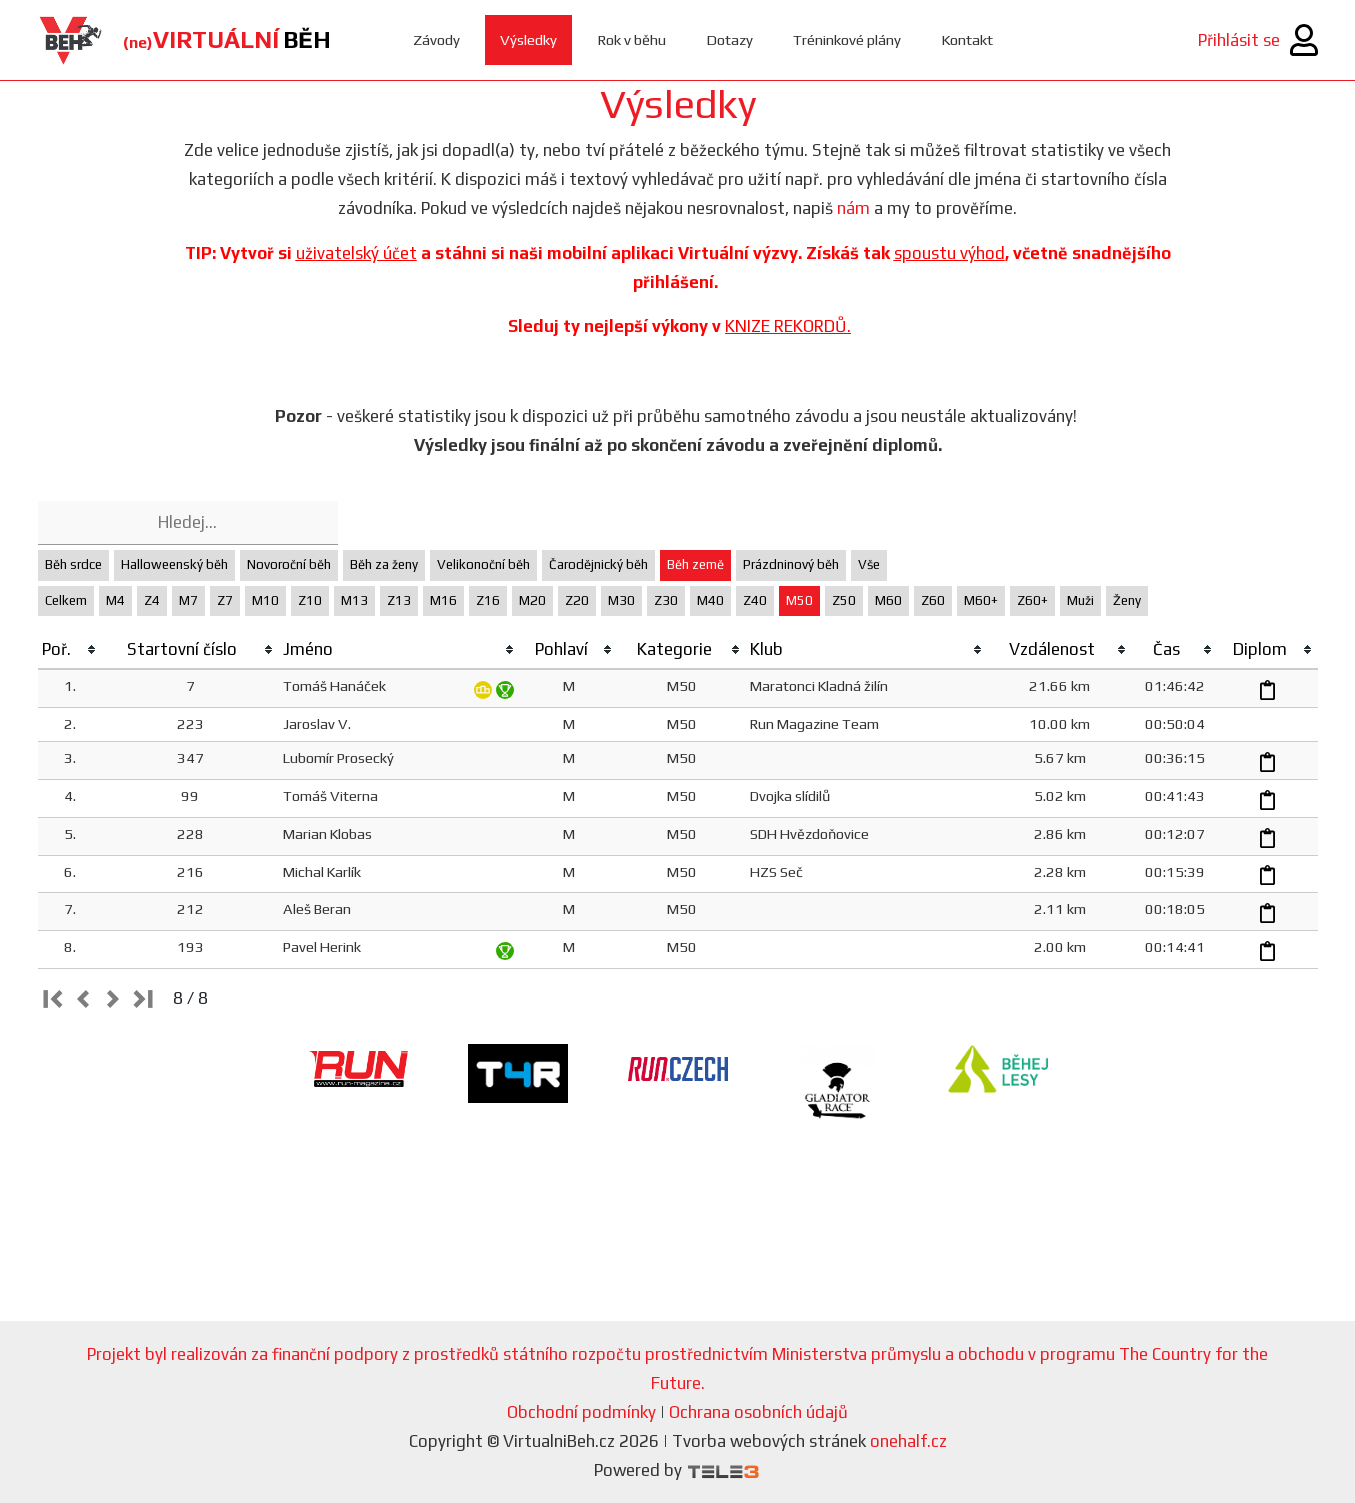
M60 (888, 600)
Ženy (1127, 600)
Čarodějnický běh (598, 564)
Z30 (666, 600)
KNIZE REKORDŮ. (788, 326)
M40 (710, 600)
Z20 (577, 600)
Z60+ (1032, 600)
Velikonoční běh (483, 564)
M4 (115, 600)
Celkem (66, 600)
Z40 (755, 600)
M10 (265, 600)
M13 (354, 600)
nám (853, 208)
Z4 (152, 600)
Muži (1080, 600)
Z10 (310, 600)
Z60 (933, 600)
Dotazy (729, 39)
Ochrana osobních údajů (758, 1412)
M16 (443, 600)
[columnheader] (70, 650)
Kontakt (968, 39)
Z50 (844, 600)
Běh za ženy (384, 564)
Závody (436, 39)
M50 (799, 600)
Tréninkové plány (847, 39)
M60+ (981, 600)
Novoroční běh (289, 564)
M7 (188, 600)
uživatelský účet (356, 253)
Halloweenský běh (174, 564)
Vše (869, 564)
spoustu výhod (949, 253)
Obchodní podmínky (581, 1412)
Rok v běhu (631, 39)
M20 (532, 600)
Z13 (399, 600)
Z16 (488, 600)
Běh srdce (73, 564)
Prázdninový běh (791, 564)
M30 (621, 600)
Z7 (225, 600)
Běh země (695, 564)
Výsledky (528, 39)
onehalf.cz (908, 1441)
